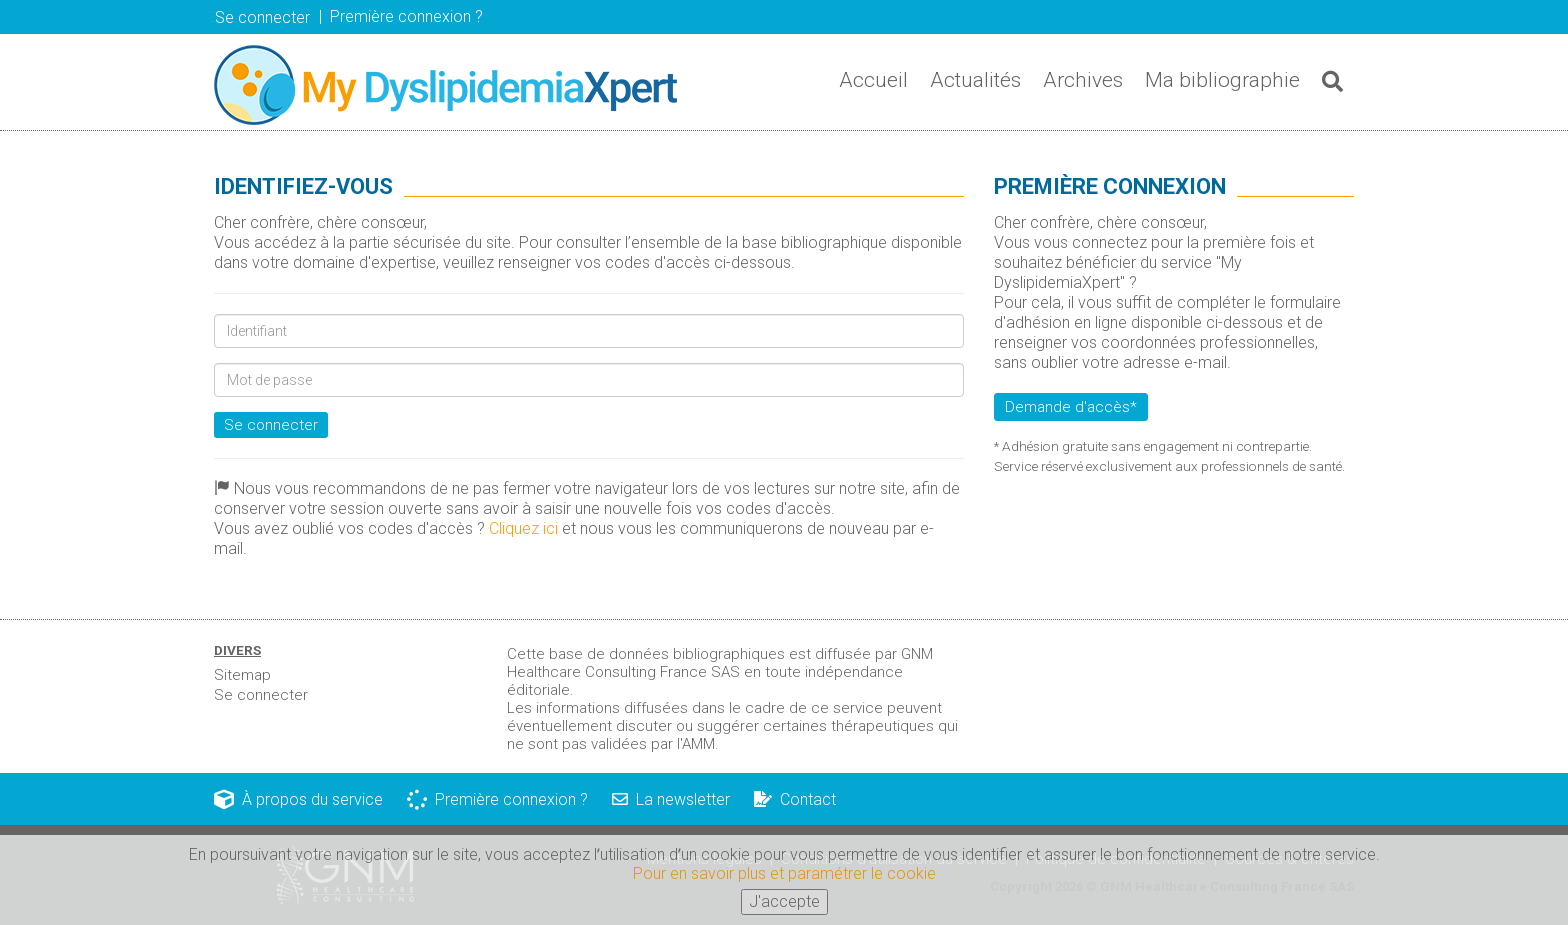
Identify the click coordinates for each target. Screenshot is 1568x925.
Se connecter (262, 17)
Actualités (975, 80)
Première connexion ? (497, 799)
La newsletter (671, 799)
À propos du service (298, 799)
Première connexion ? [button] (406, 16)
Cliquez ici (523, 528)
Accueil (873, 80)
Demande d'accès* (1071, 407)
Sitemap (242, 675)
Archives (1083, 80)
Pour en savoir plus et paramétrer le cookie (784, 879)
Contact (795, 799)
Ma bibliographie (1222, 80)
